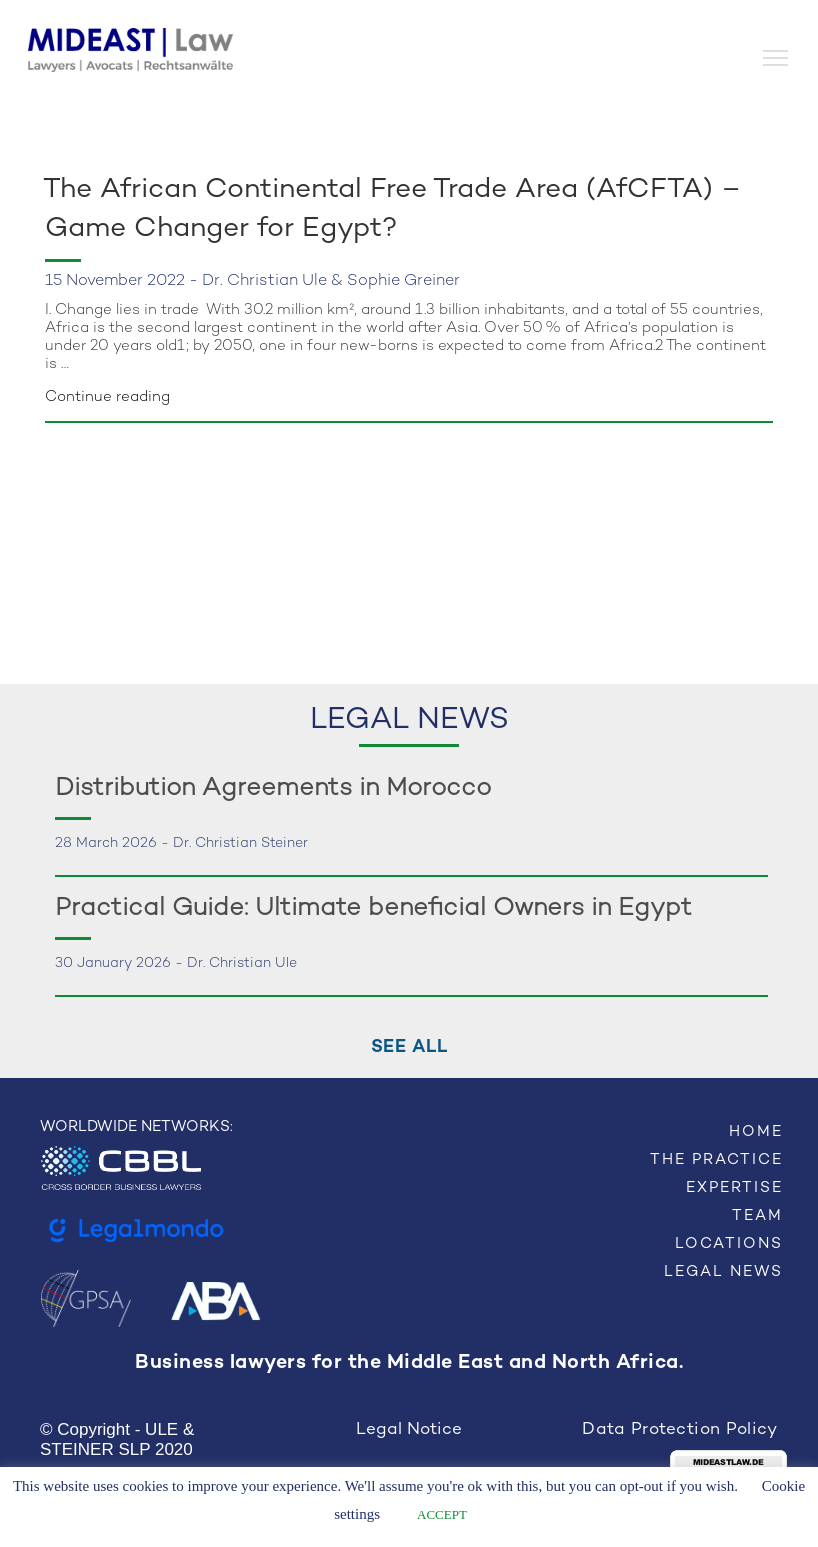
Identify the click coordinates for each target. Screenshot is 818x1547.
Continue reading (107, 397)
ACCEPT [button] (442, 1514)
